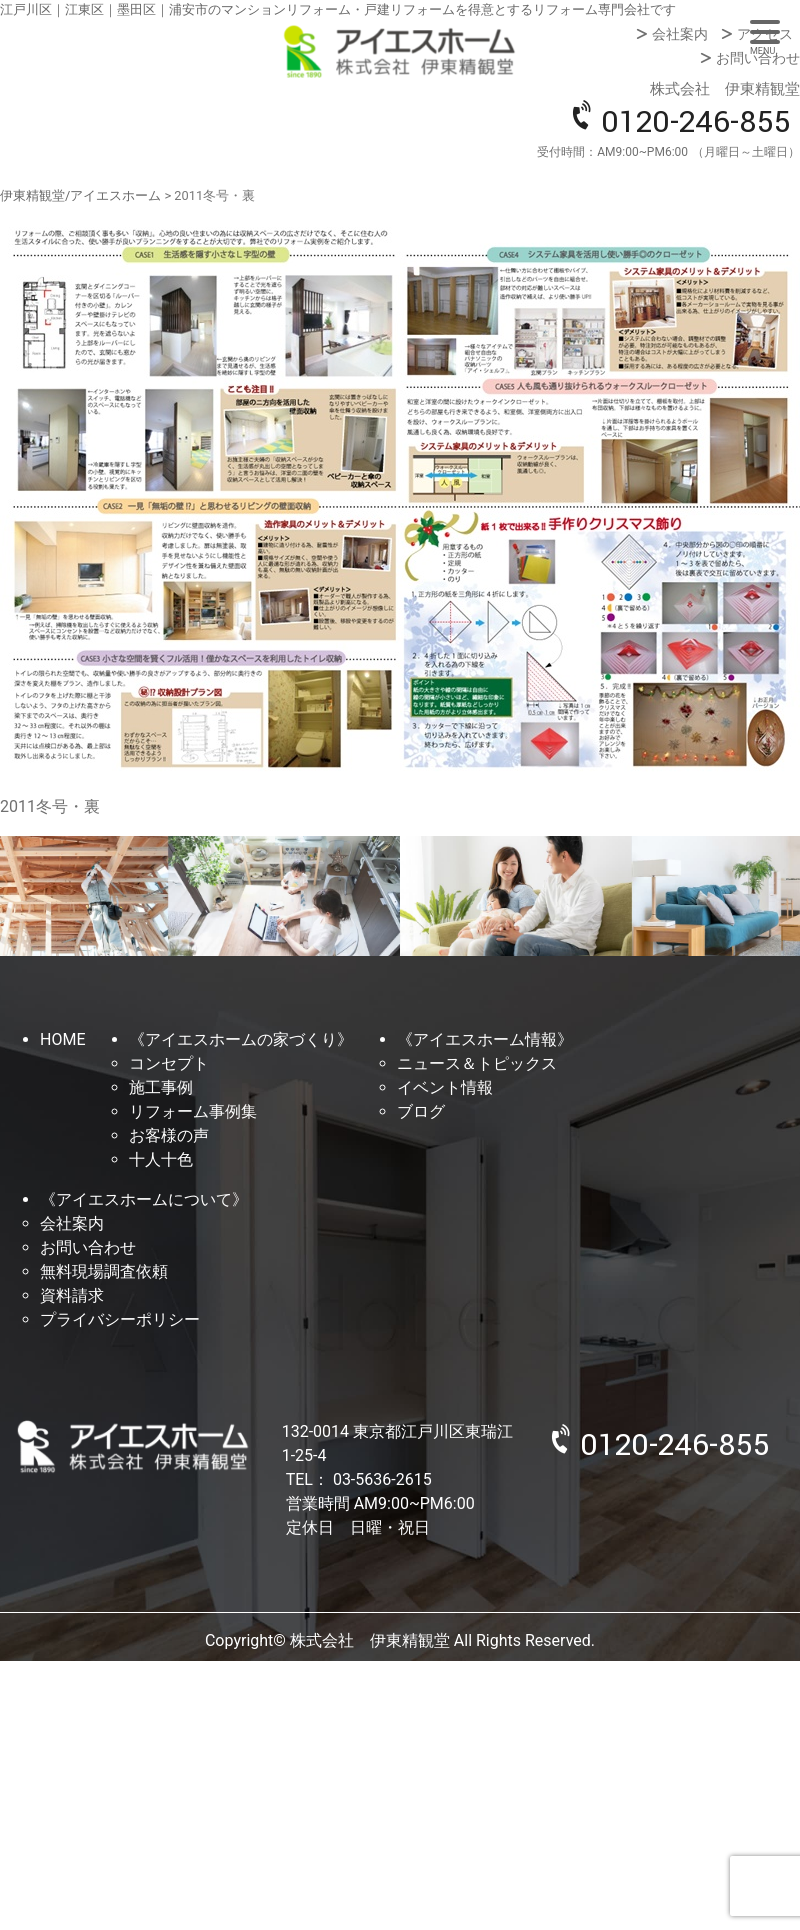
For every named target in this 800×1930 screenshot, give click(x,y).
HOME (62, 1039)
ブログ (421, 1111)
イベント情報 (445, 1087)
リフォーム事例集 (193, 1111)
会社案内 (680, 34)
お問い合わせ (758, 58)
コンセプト (169, 1063)
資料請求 (72, 1295)
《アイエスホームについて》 (144, 1199)
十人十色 (161, 1159)
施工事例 (161, 1087)
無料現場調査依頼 (104, 1271)
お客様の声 (169, 1135)
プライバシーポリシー (120, 1319)
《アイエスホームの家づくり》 (241, 1039)
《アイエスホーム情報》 (485, 1039)
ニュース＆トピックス (477, 1063)
